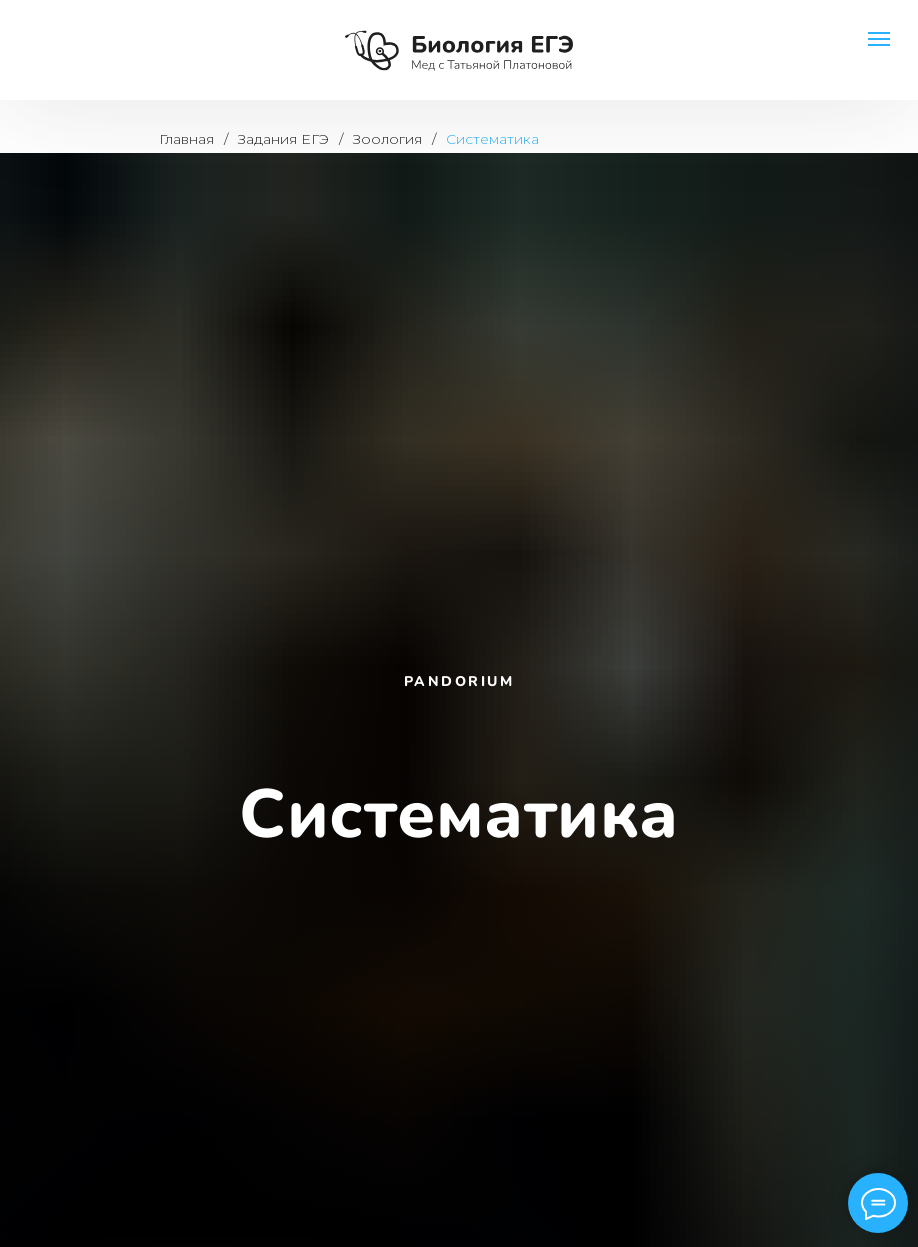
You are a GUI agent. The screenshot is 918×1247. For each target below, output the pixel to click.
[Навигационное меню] (879, 39)
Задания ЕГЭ (283, 139)
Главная (186, 139)
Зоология (387, 139)
